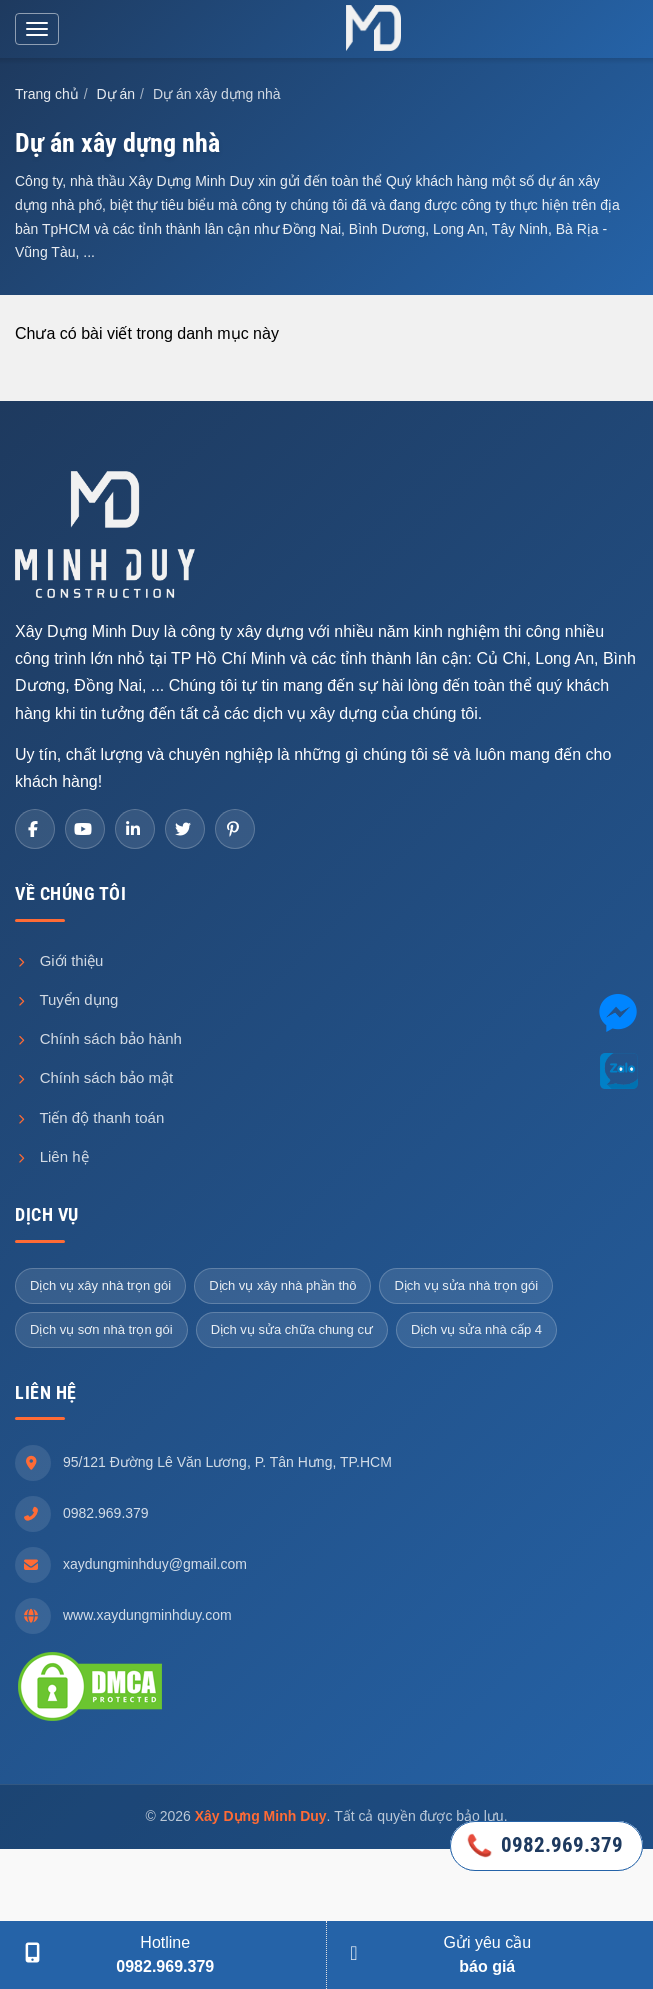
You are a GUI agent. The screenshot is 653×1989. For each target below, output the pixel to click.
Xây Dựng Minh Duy (261, 1816)
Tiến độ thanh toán (89, 1117)
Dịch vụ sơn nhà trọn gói (101, 1329)
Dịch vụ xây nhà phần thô (282, 1285)
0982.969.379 (106, 1513)
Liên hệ (52, 1156)
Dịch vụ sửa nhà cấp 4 (476, 1329)
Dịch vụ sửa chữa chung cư (292, 1329)
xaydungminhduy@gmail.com (155, 1564)
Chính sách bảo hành (98, 1038)
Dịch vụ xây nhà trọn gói (100, 1285)
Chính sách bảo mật (94, 1077)
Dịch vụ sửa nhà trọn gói (466, 1285)
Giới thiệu (59, 960)
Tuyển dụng (66, 999)
